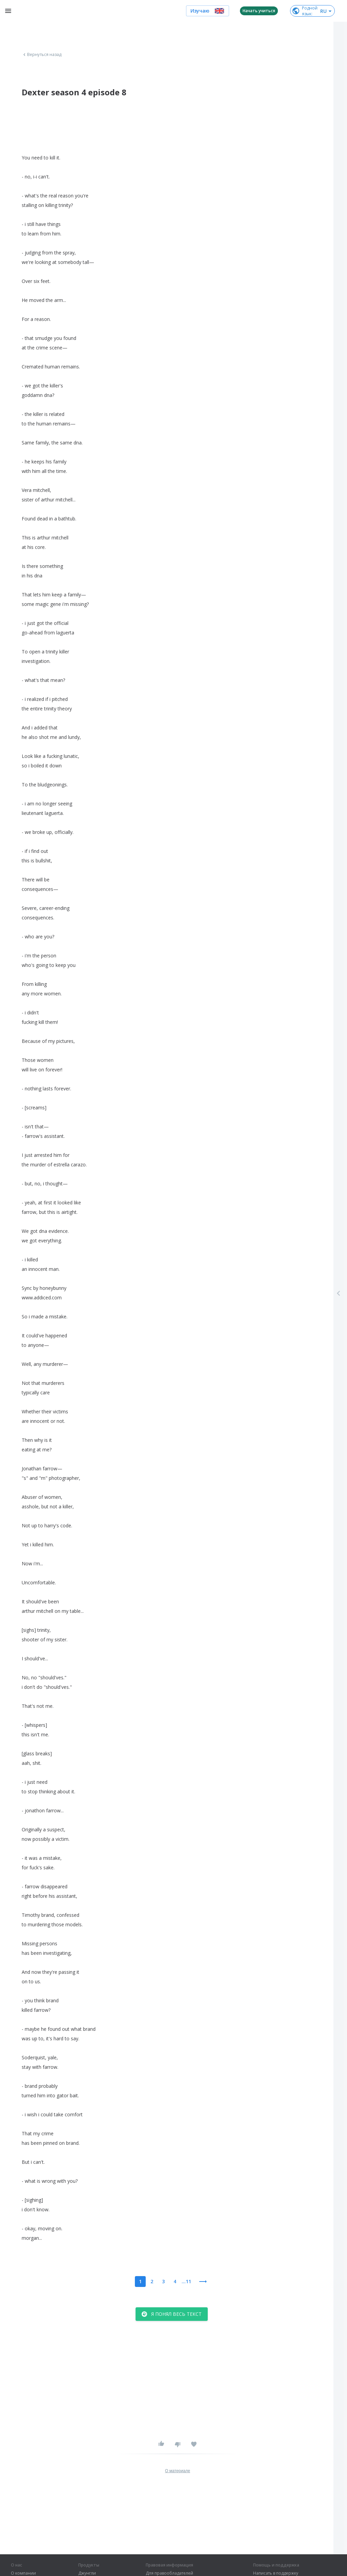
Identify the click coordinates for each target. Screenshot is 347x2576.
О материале (177, 2470)
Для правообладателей (169, 2573)
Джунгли (87, 2573)
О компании (23, 2573)
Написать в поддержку (275, 2573)
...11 (186, 2281)
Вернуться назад (42, 55)
